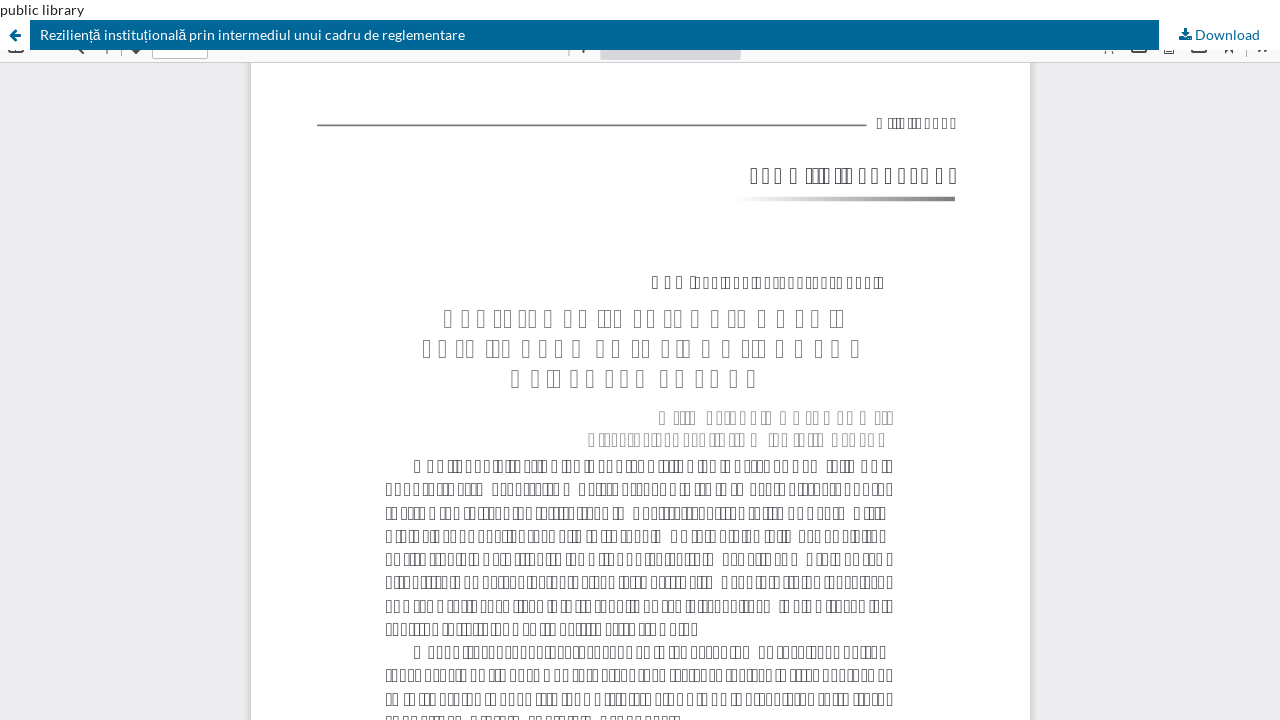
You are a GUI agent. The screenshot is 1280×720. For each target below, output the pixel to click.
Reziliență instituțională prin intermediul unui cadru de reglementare (252, 34)
